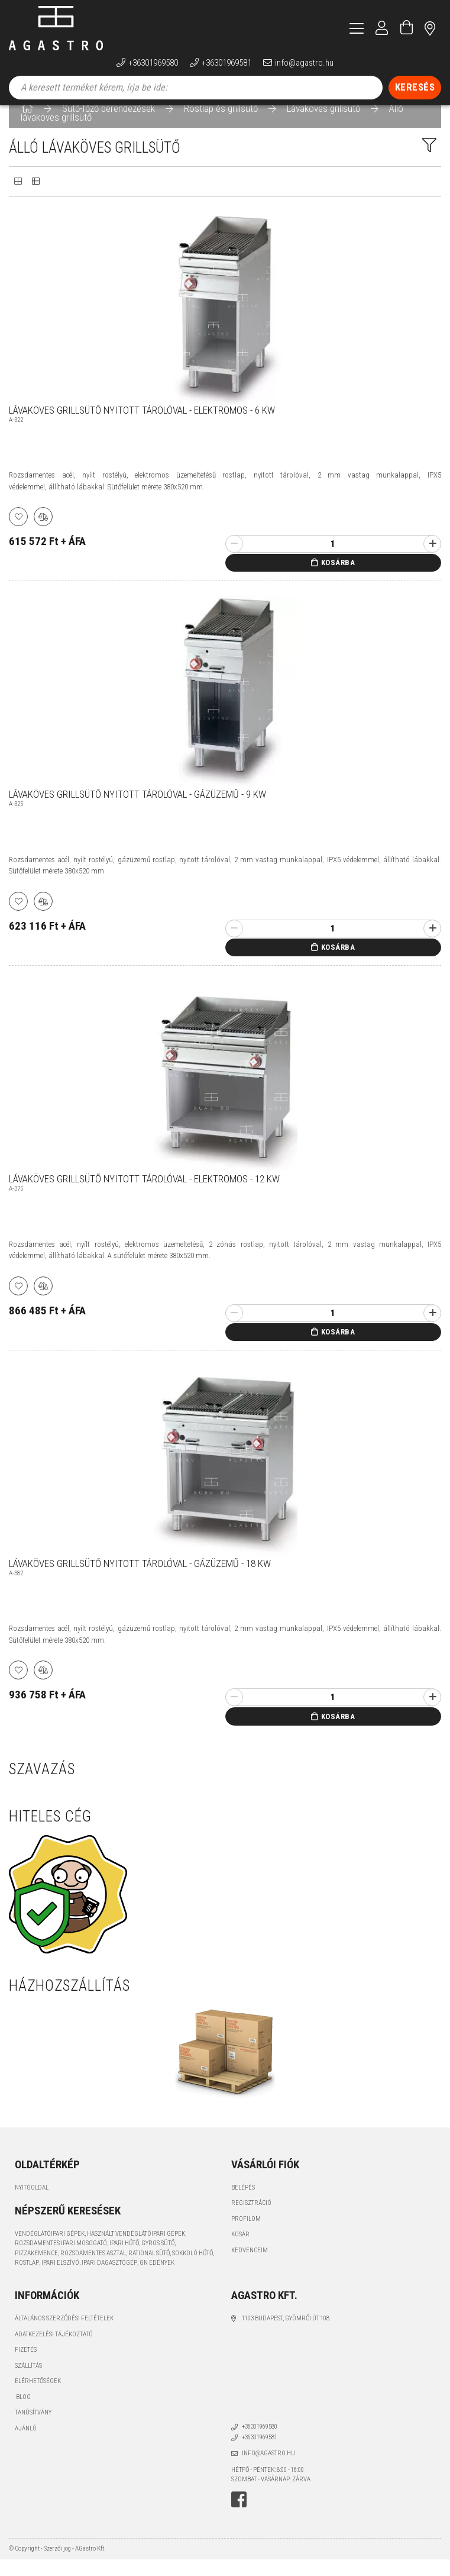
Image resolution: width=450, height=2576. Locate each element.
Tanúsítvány (33, 2429)
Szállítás (28, 2382)
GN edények (157, 2279)
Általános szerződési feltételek (64, 2335)
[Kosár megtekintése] (406, 28)
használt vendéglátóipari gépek (136, 2250)
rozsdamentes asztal (93, 2270)
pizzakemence (36, 2270)
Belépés (243, 2204)
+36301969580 (153, 62)
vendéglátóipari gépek (50, 2250)
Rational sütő (149, 2270)
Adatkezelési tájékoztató (54, 2351)
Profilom (246, 2235)
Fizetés (26, 2366)
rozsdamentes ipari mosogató (61, 2260)
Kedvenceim (249, 2267)
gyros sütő (157, 2260)
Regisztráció (251, 2219)
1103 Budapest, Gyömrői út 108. (286, 2335)
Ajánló (26, 2445)
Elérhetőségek (38, 2397)
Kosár (240, 2251)
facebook (239, 2516)
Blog (23, 2413)
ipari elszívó (60, 2279)
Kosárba (338, 579)
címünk (430, 28)
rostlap (27, 2279)
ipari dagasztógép (109, 2279)
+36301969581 (226, 62)
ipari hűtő (124, 2260)
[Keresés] (415, 87)
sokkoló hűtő (192, 2270)
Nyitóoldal (31, 2204)
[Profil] (382, 28)
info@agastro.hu (304, 62)
